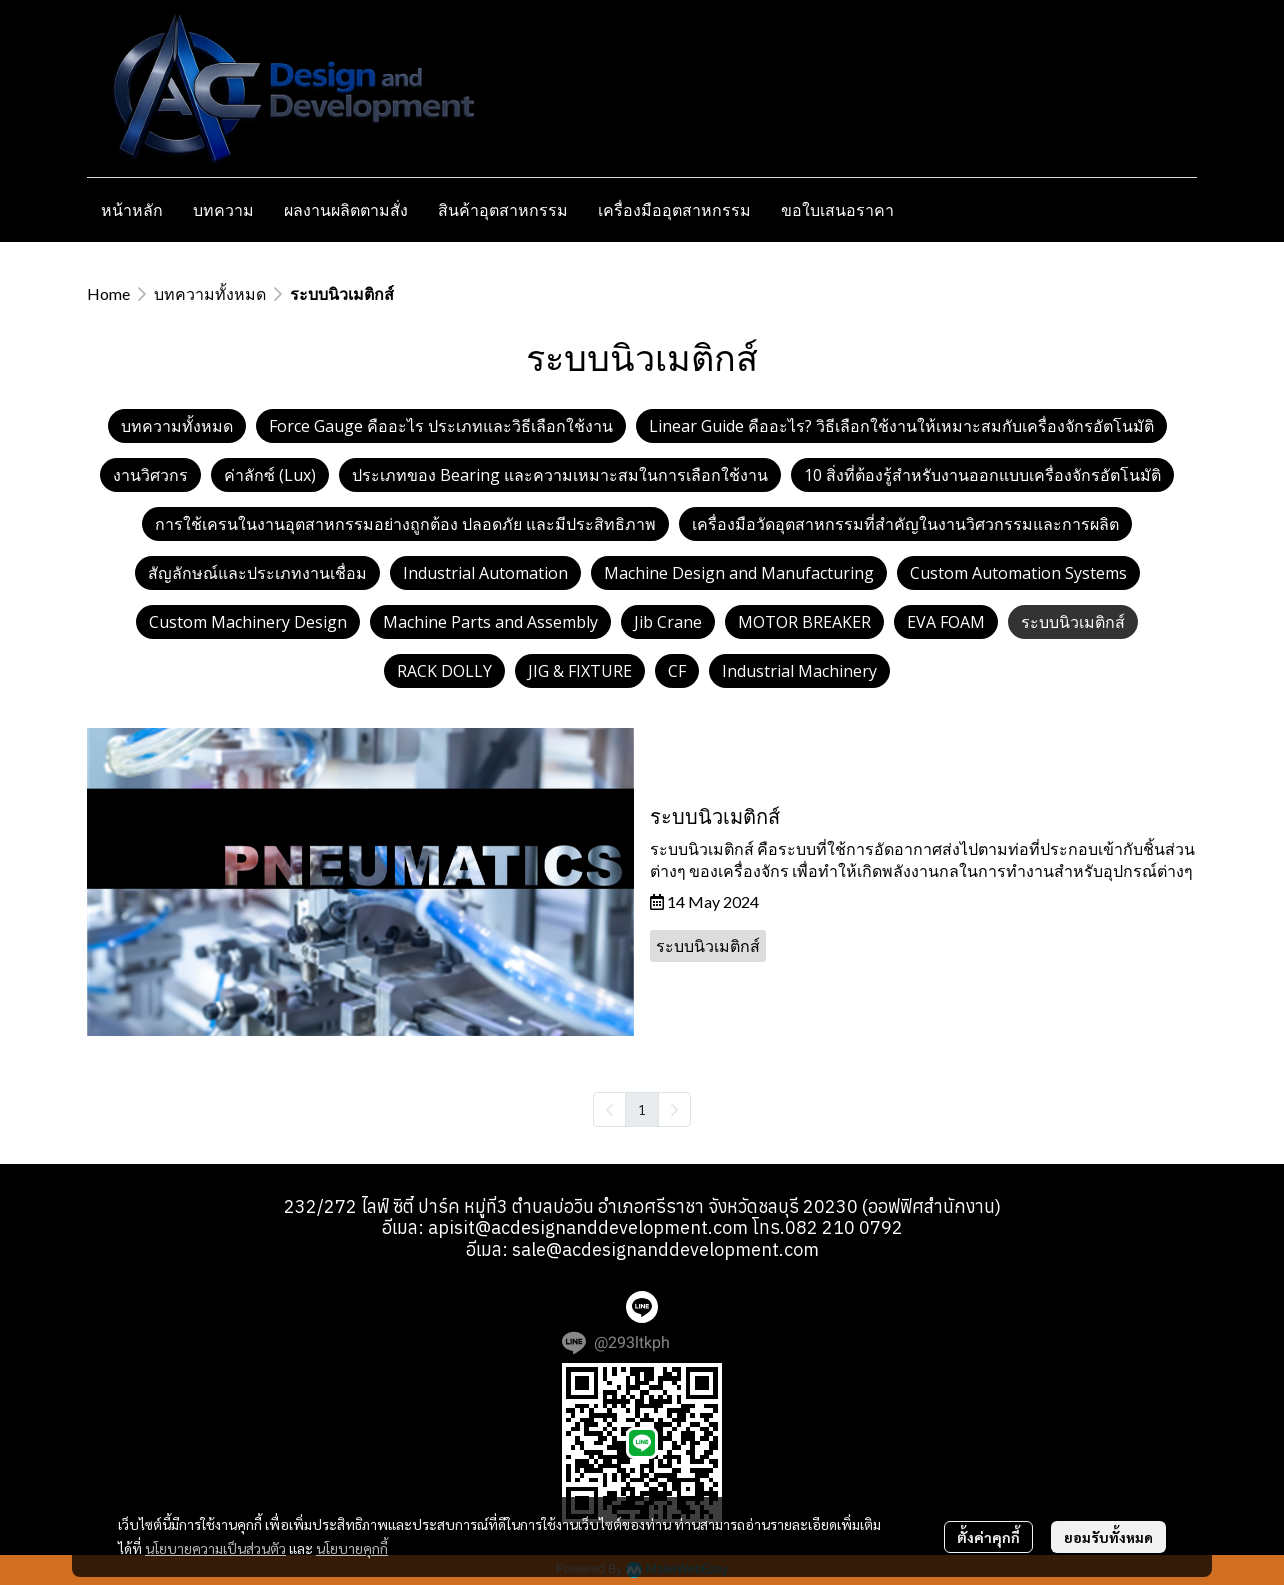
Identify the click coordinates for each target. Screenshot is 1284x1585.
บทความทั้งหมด (210, 293)
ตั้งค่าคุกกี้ (988, 1537)
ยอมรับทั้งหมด (1108, 1537)
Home (108, 293)
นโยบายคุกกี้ (352, 1548)
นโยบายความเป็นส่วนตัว (215, 1548)
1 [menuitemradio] (642, 1109)
